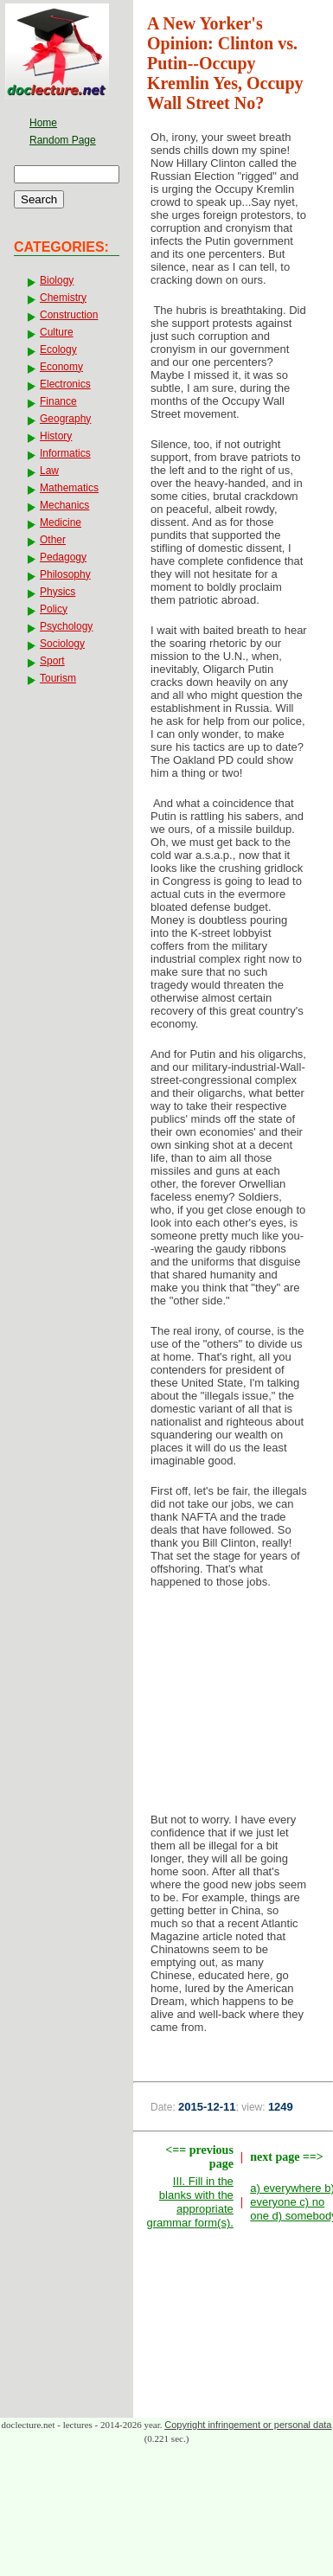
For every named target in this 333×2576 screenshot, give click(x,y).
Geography (65, 419)
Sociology (62, 644)
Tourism (58, 678)
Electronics (65, 384)
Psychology (66, 626)
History (56, 436)
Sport (52, 661)
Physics (57, 592)
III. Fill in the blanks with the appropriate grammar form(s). (189, 2202)
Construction (69, 315)
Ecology (58, 349)
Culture (57, 332)
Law (49, 471)
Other (53, 540)
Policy (53, 609)
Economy (61, 367)
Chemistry (63, 298)
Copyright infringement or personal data (247, 2424)
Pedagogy (63, 557)
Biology (57, 280)
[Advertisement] (233, 1705)
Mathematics (69, 488)
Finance (58, 401)
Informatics (65, 453)
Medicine (60, 522)
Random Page (62, 140)
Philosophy (65, 574)
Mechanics (64, 505)
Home (43, 123)
